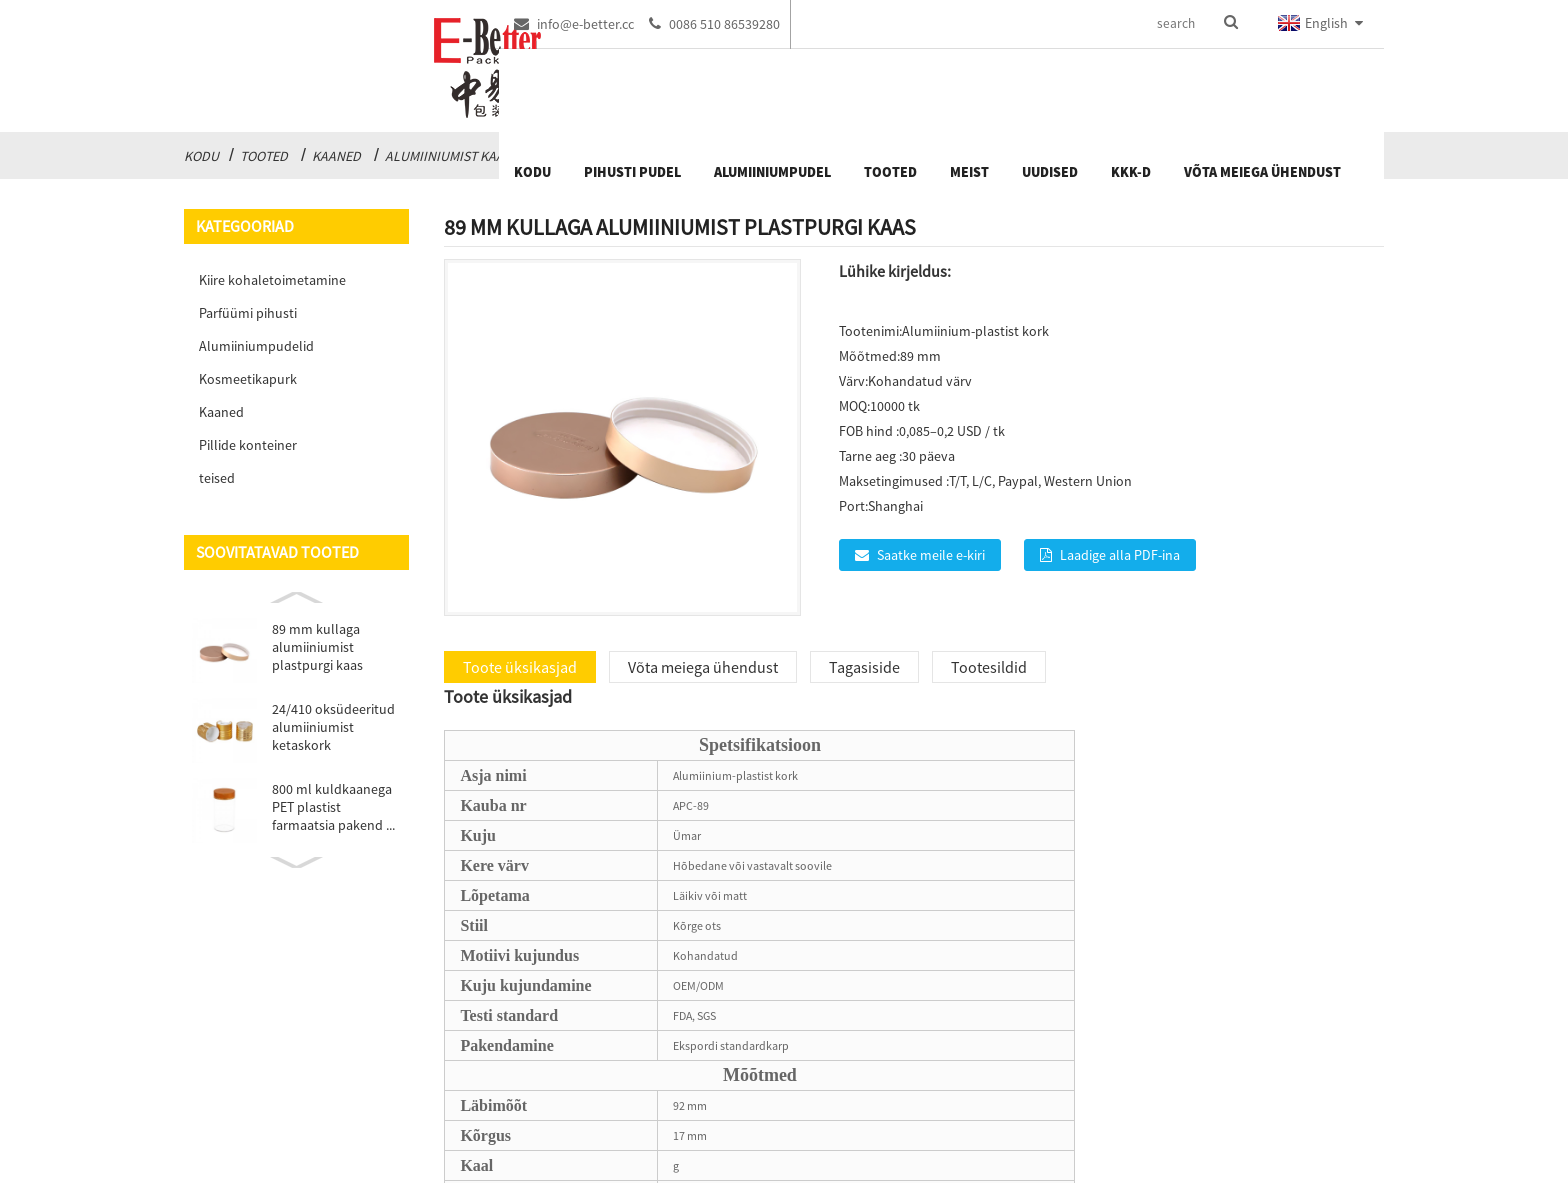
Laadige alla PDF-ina (1120, 555)
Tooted (264, 156)
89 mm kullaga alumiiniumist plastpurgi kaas (317, 647)
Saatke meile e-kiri (931, 555)
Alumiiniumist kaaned (457, 156)
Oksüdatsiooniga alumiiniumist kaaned (683, 156)
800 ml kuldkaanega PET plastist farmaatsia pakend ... (333, 807)
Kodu (201, 156)
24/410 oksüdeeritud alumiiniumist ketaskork (333, 727)
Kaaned (336, 156)
